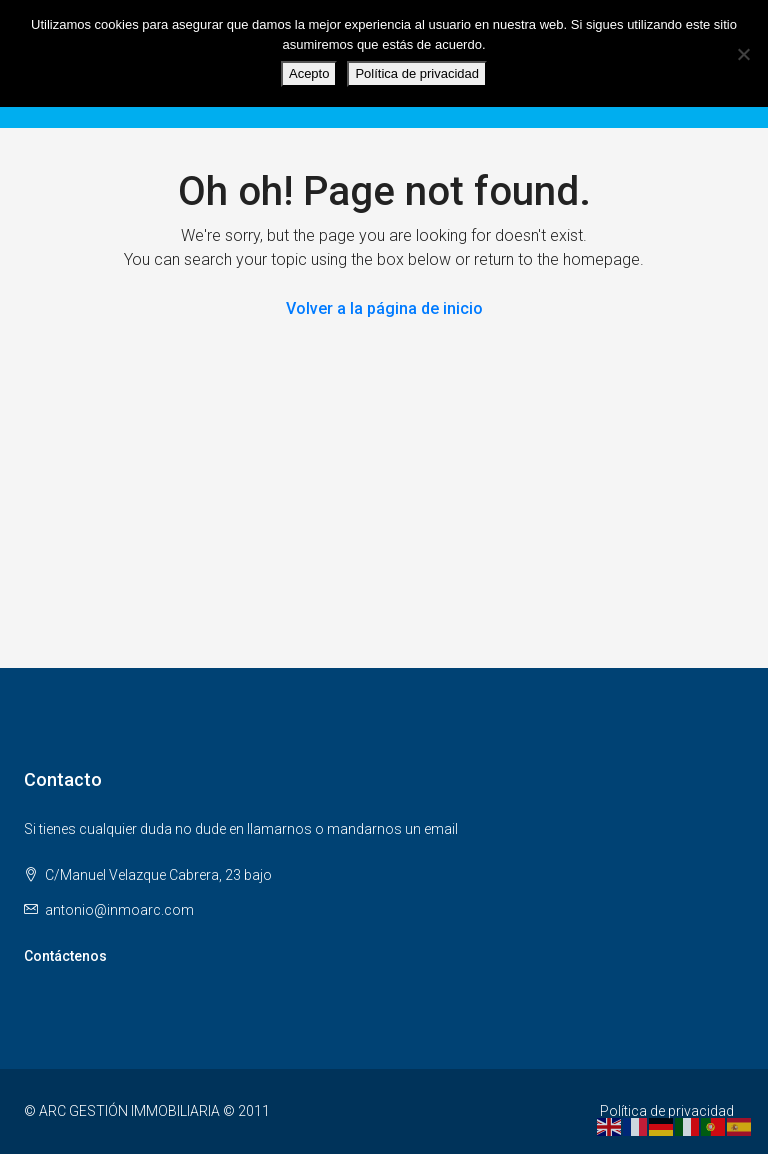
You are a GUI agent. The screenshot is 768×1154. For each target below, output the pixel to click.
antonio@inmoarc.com (119, 910)
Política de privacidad (667, 1111)
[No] (743, 54)
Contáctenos (65, 956)
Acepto (309, 73)
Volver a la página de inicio (384, 308)
